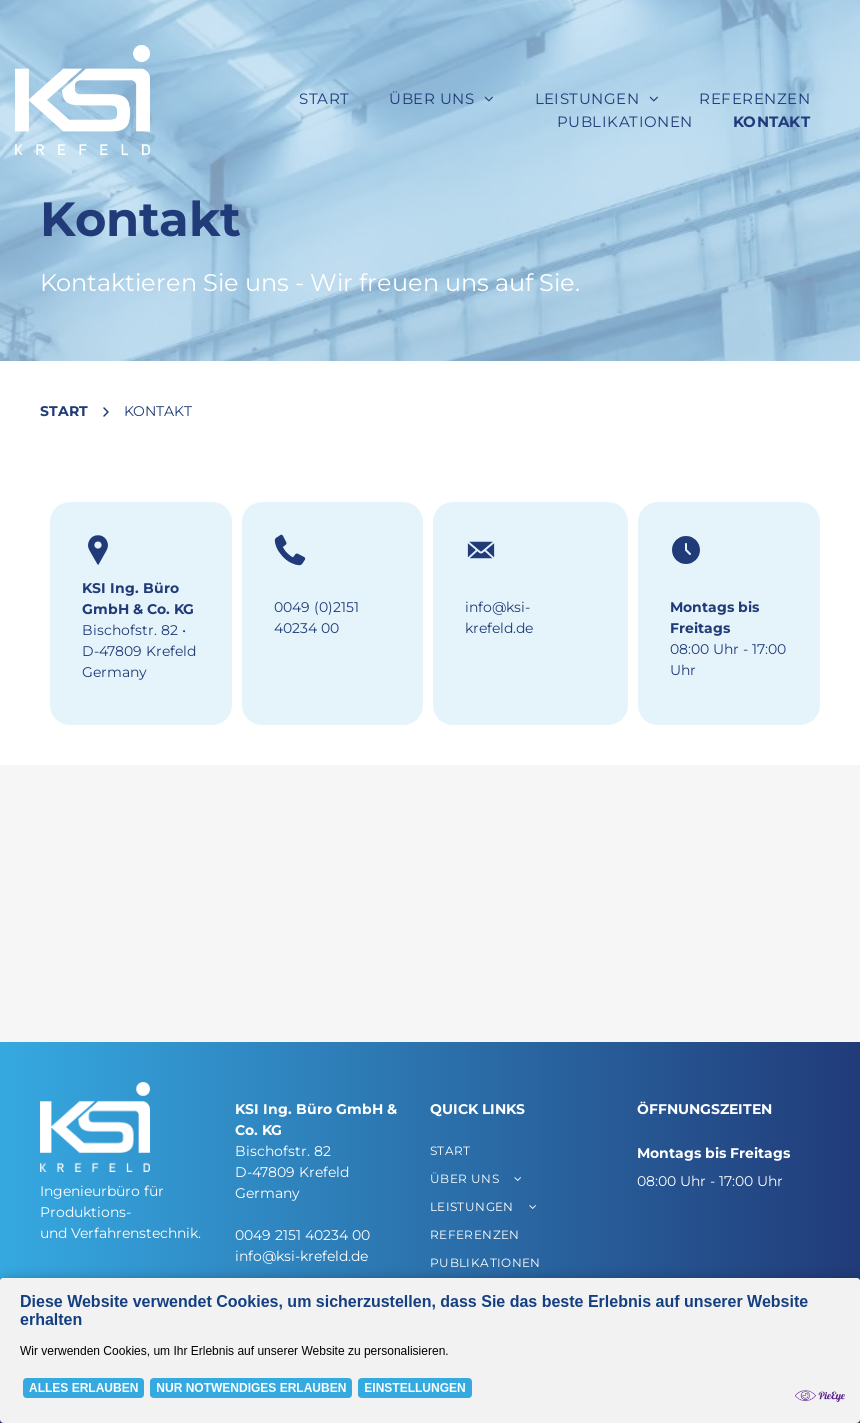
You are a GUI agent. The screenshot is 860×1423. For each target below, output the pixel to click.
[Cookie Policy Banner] (430, 1350)
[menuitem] (324, 99)
